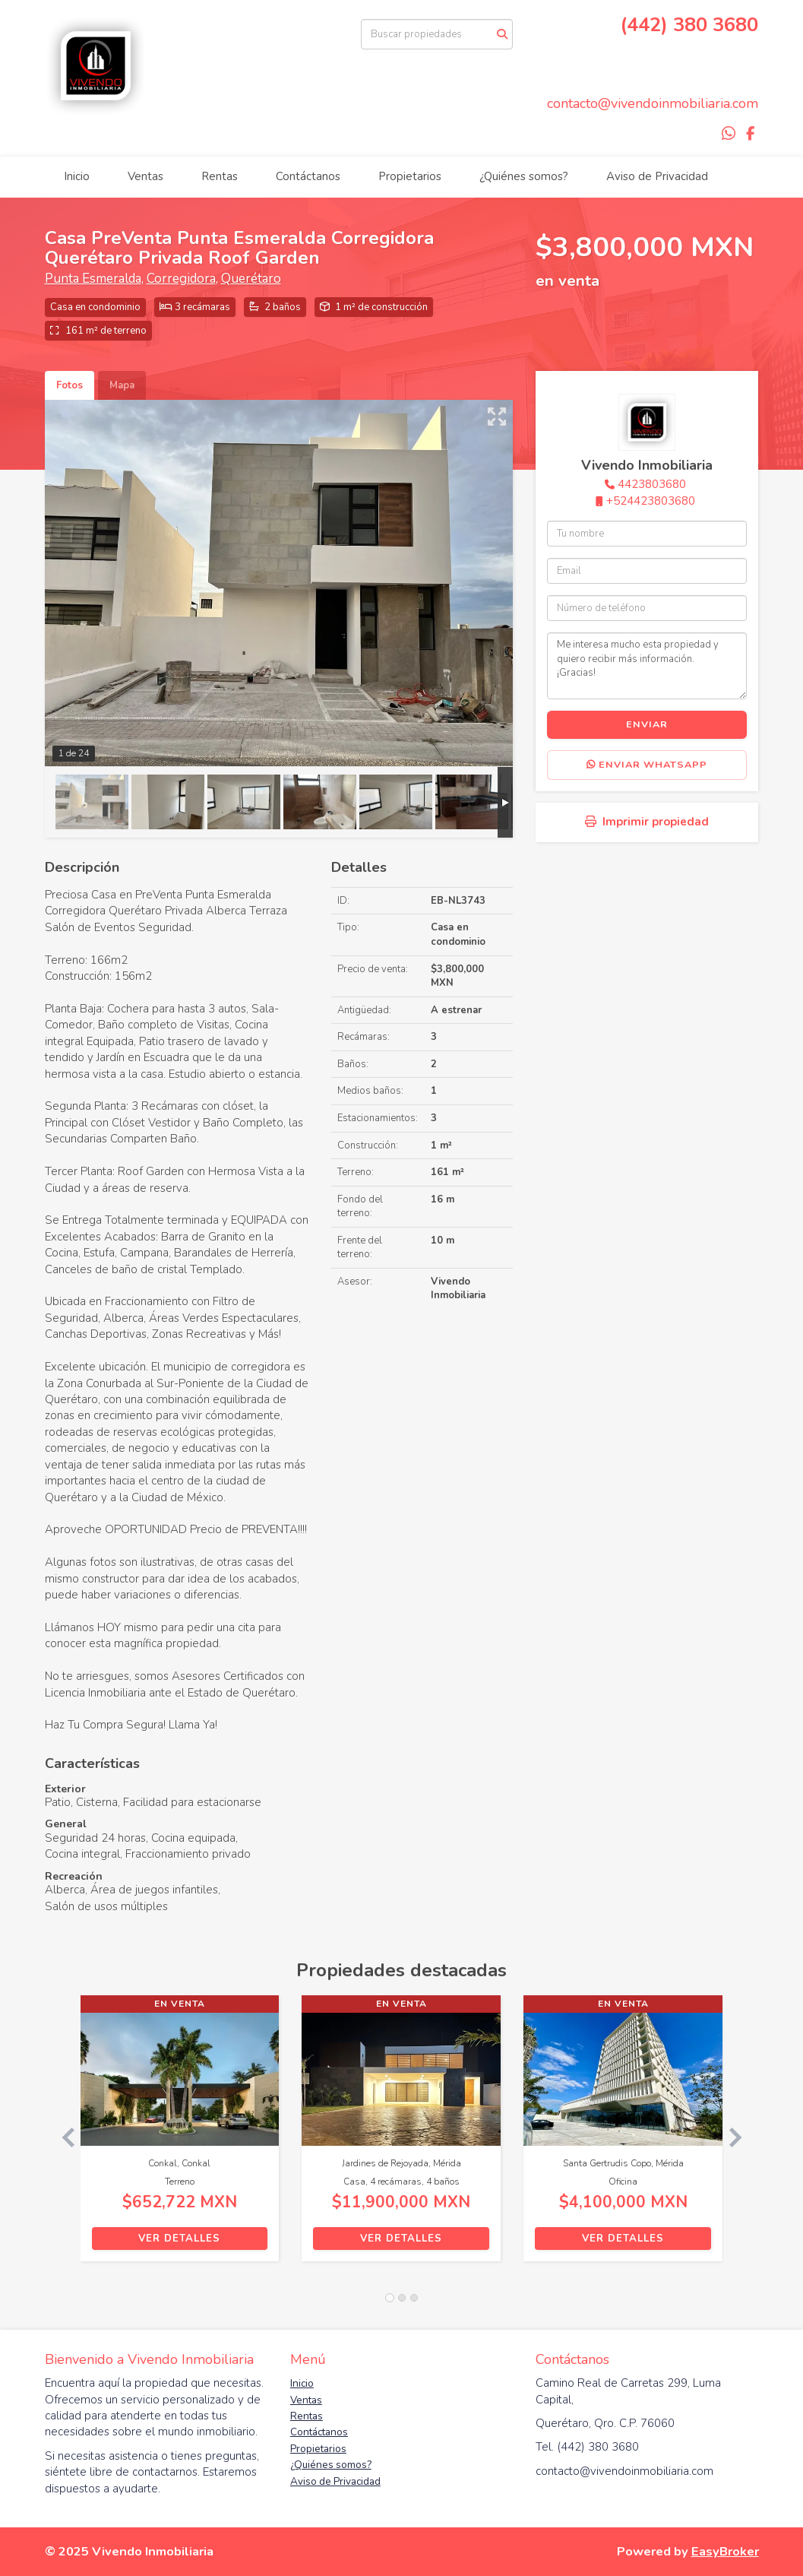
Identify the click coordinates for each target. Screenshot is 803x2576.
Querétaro (251, 278)
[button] (63, 2136)
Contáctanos (308, 176)
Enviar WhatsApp (646, 765)
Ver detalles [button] (179, 2238)
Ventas (145, 176)
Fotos (69, 385)
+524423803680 (650, 501)
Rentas (219, 176)
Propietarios (409, 176)
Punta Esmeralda (93, 278)
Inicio (77, 176)
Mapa (121, 385)
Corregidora (181, 278)
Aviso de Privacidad (657, 176)
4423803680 (652, 484)
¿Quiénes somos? (523, 176)
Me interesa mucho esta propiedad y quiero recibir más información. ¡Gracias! (647, 665)
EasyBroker (725, 2551)
